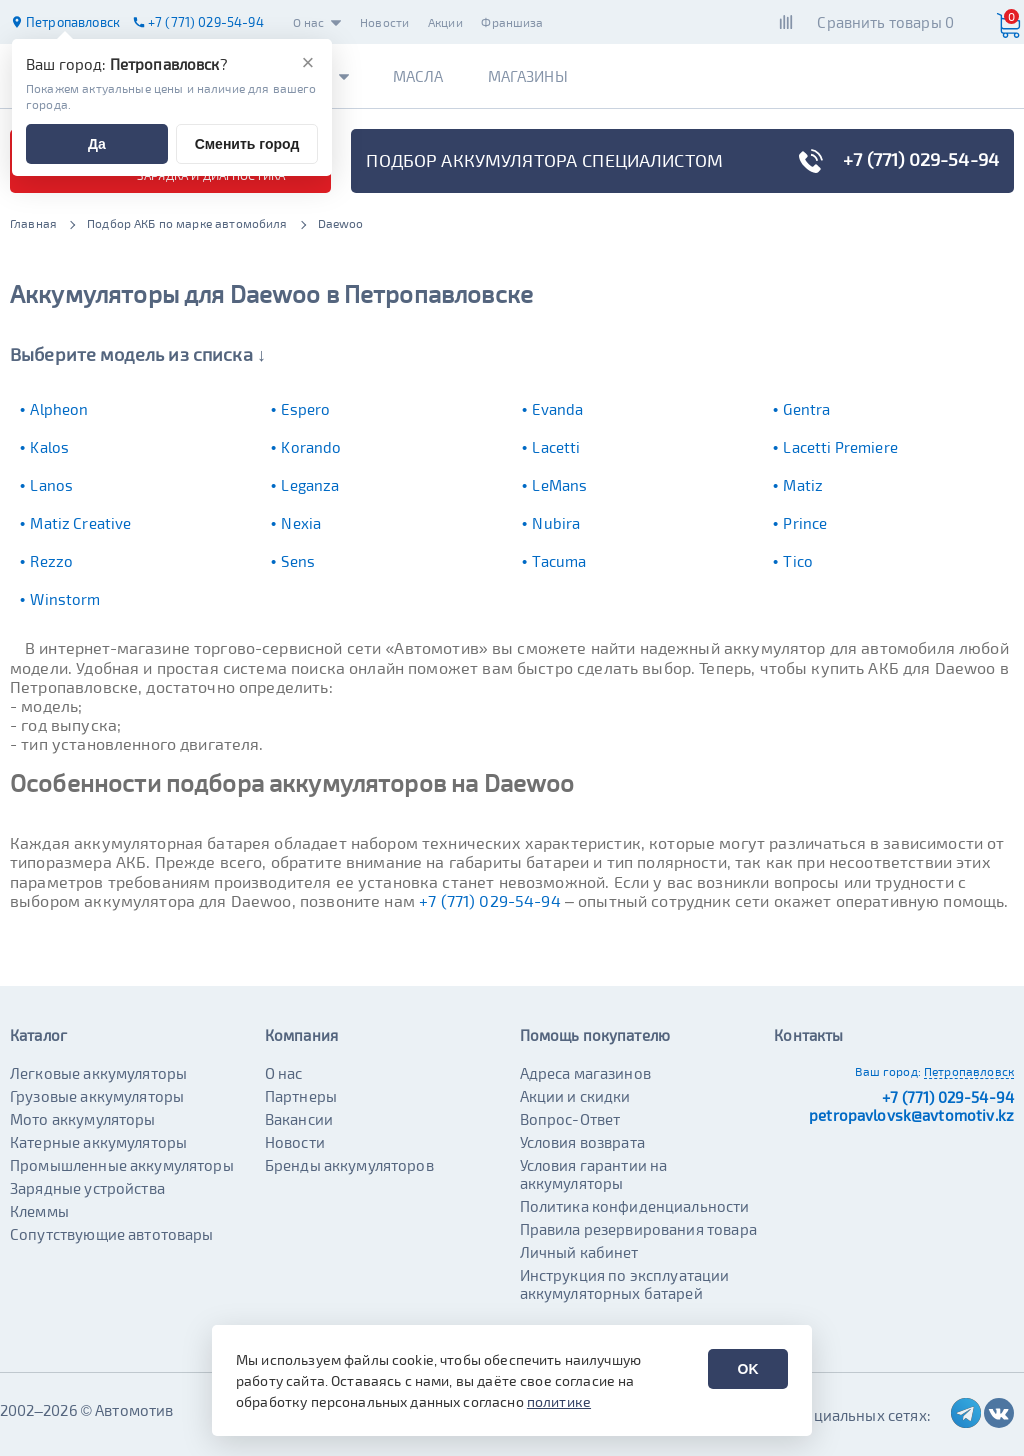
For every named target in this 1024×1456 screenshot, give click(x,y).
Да (97, 144)
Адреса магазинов (585, 1073)
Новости (384, 22)
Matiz (803, 485)
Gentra (806, 409)
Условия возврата (582, 1142)
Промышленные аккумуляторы (122, 1165)
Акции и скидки (575, 1096)
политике (559, 1401)
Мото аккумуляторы (83, 1119)
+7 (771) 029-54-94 (490, 900)
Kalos (49, 447)
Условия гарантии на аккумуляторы (594, 1174)
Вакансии (299, 1119)
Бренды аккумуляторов (349, 1165)
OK (748, 1369)
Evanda (557, 409)
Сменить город (247, 144)
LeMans (559, 485)
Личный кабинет (579, 1252)
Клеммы (39, 1211)
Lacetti (556, 447)
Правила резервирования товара (638, 1229)
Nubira (556, 523)
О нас (317, 22)
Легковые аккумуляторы (98, 1073)
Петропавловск (969, 1071)
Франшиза (512, 22)
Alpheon (59, 409)
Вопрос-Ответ (570, 1119)
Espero (305, 409)
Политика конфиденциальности (635, 1206)
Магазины (528, 76)
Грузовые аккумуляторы (97, 1096)
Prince (805, 523)
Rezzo (51, 561)
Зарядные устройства (87, 1188)
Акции (445, 22)
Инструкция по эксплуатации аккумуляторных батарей (625, 1284)
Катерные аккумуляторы (98, 1142)
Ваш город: (888, 1071)
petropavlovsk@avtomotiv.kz (911, 1115)
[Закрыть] (308, 63)
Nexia (301, 523)
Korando (311, 447)
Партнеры (301, 1096)
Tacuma (559, 561)
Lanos (51, 485)
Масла (418, 76)
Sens (298, 561)
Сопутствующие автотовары (112, 1234)
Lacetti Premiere (840, 447)
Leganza (310, 485)
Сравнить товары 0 (885, 22)
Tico (798, 561)
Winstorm (65, 599)
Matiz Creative (80, 523)
